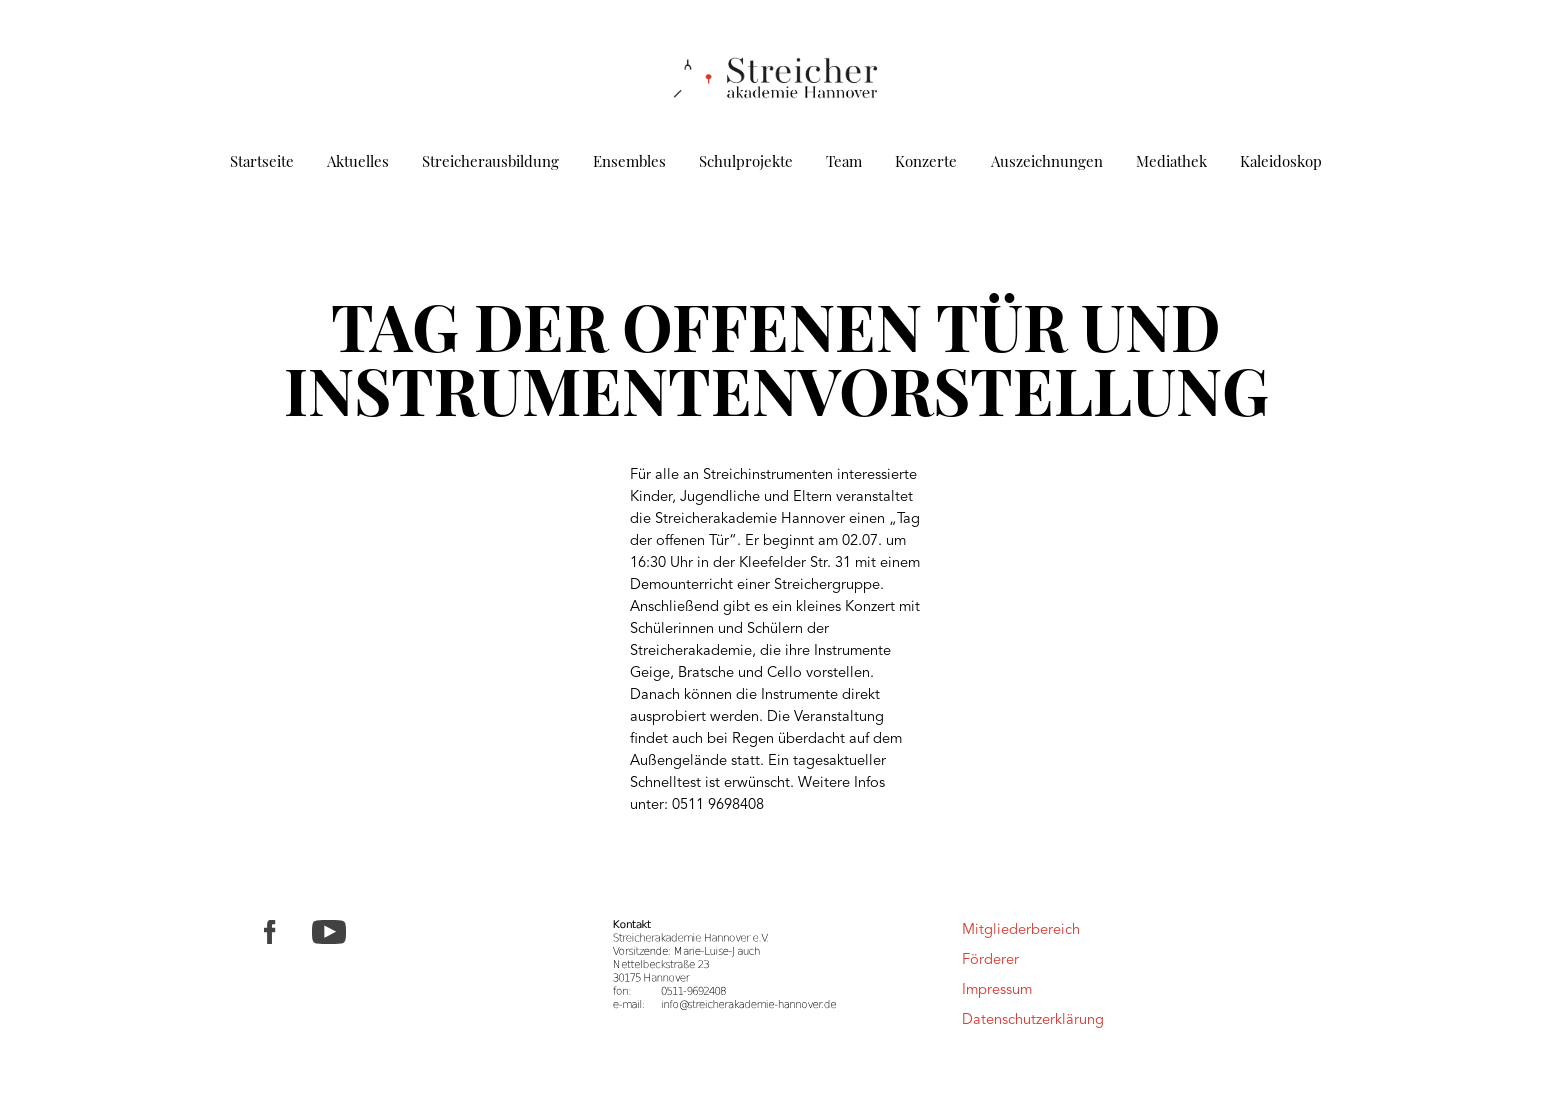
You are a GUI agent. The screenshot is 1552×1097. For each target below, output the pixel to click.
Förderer (990, 960)
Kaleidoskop (1281, 161)
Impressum (997, 990)
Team (844, 161)
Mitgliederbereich (1021, 930)
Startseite (262, 161)
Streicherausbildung (490, 161)
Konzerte (926, 161)
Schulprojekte (746, 161)
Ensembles (629, 161)
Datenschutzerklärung (1033, 1020)
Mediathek (1171, 161)
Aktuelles (358, 161)
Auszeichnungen (1047, 161)
